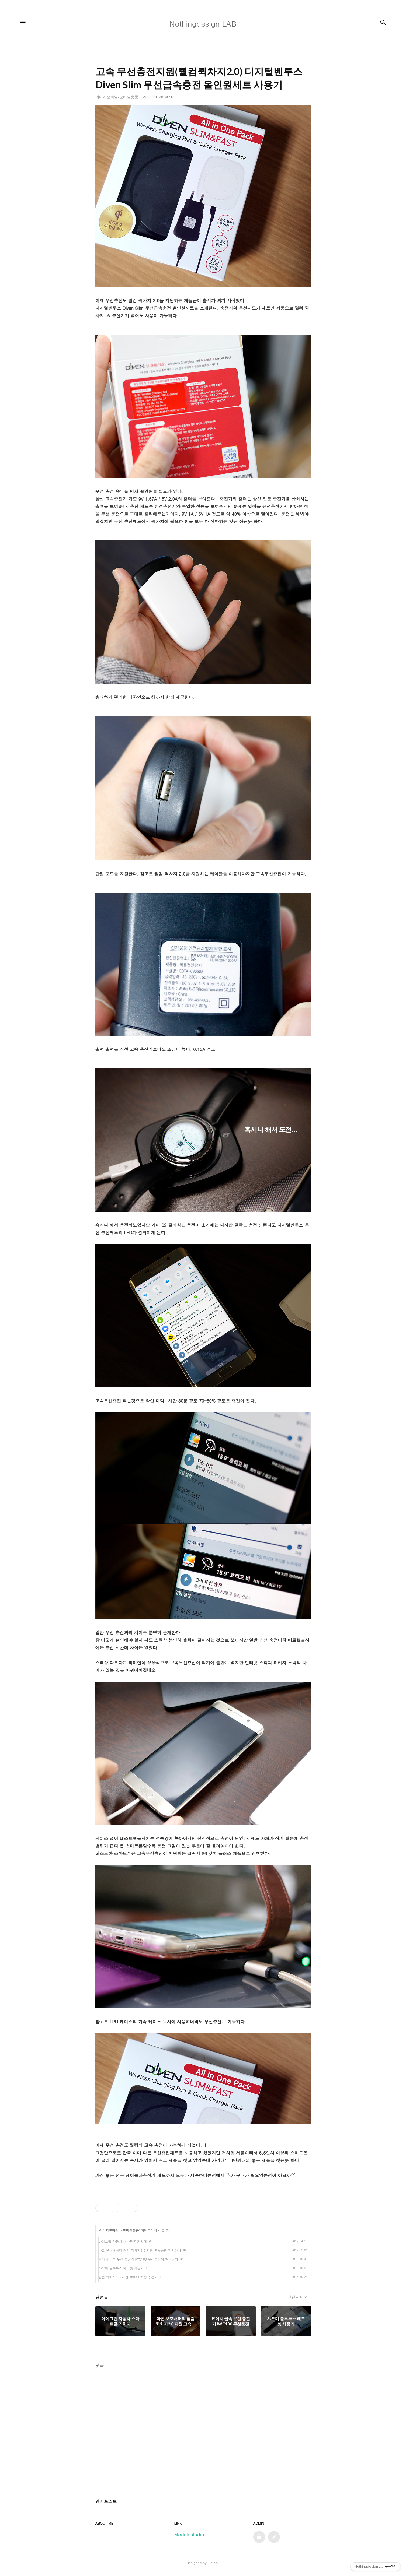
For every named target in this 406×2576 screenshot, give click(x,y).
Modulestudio (189, 2534)
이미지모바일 (109, 2230)
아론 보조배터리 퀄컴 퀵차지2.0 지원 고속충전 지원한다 (140, 2250)
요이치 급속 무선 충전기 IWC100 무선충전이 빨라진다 (138, 2259)
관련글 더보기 (299, 2297)
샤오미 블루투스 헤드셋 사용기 (121, 2268)
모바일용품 (131, 2230)
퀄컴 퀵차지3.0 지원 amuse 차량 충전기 (128, 2277)
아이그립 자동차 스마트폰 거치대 (123, 2241)
